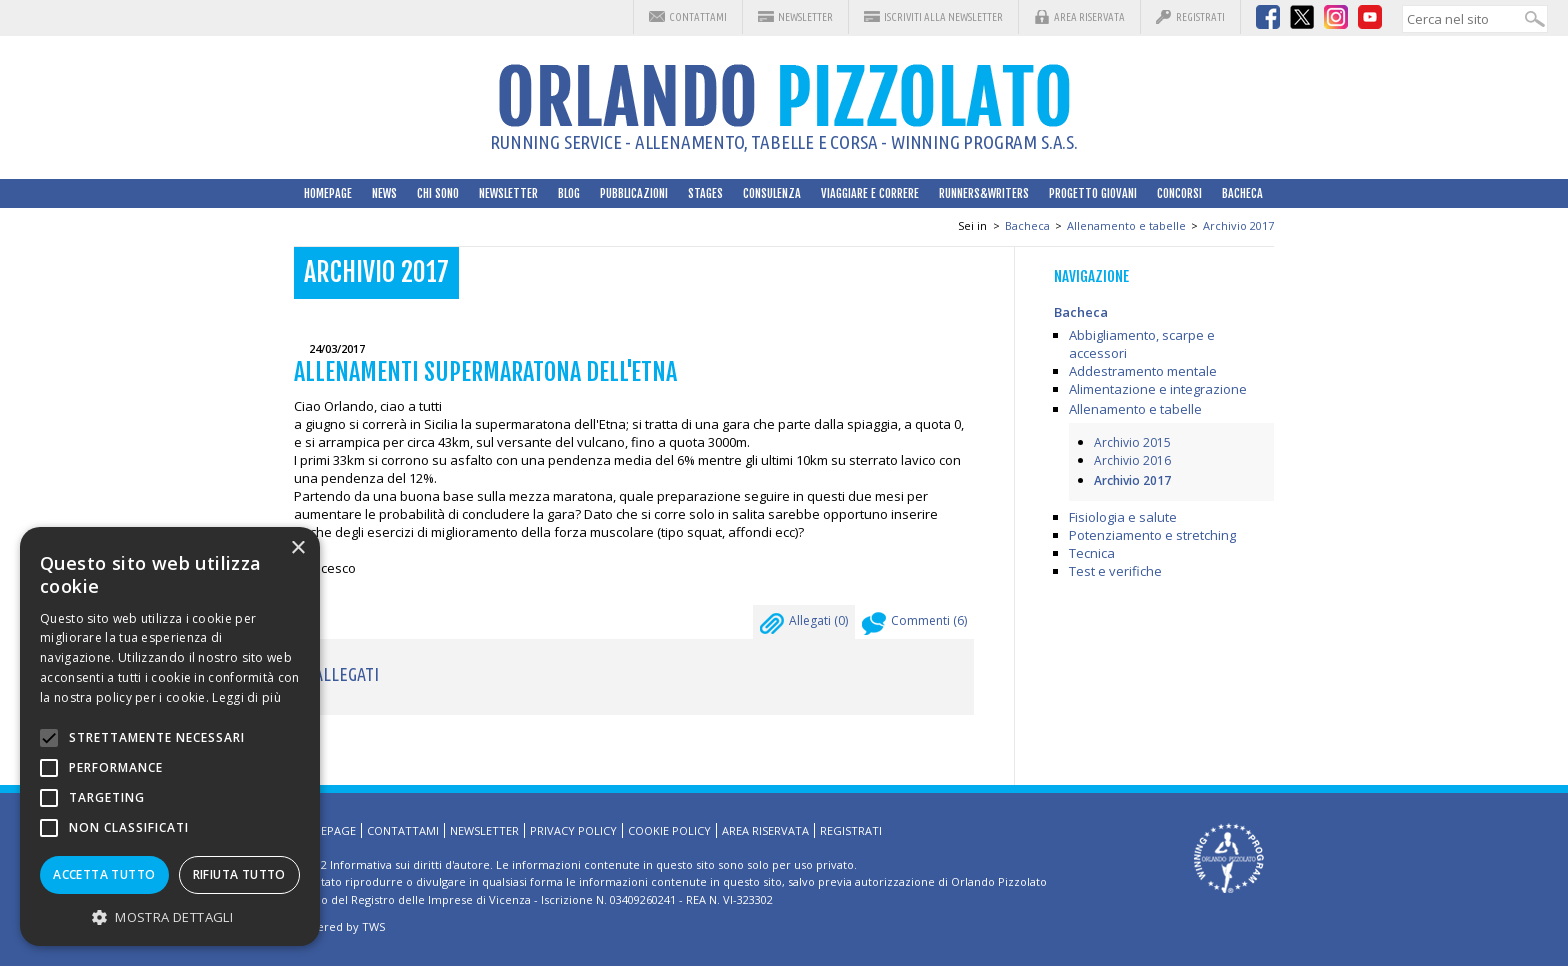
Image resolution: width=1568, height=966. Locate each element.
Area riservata (1089, 17)
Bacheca (1242, 193)
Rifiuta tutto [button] (239, 874)
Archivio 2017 (1238, 225)
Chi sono (438, 193)
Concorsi (1179, 193)
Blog (569, 193)
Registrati (1200, 17)
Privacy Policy (573, 830)
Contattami (698, 17)
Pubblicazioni (634, 193)
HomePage (328, 193)
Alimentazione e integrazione (1158, 389)
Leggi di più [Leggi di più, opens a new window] (246, 697)
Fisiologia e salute (1123, 517)
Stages (705, 193)
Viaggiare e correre (870, 193)
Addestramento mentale (1143, 371)
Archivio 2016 (1132, 460)
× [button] (297, 548)
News (384, 193)
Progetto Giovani (1093, 193)
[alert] (170, 736)
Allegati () (804, 626)
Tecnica (1092, 553)
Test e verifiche (1115, 571)
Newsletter (805, 17)
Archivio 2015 (1132, 442)
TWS (373, 926)
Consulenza (772, 193)
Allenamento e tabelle (1126, 225)
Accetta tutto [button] (104, 874)
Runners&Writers (984, 193)
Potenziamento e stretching (1152, 535)
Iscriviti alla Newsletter (943, 17)
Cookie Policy (669, 830)
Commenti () (914, 626)
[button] (170, 916)
